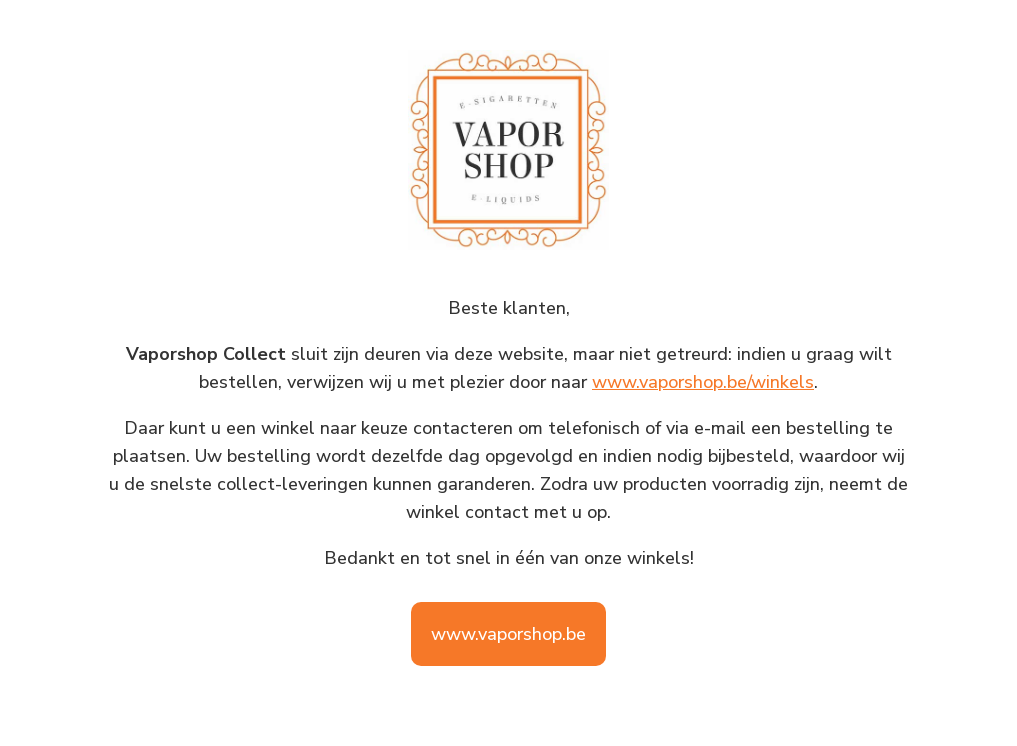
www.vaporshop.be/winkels (703, 382)
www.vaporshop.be (508, 634)
